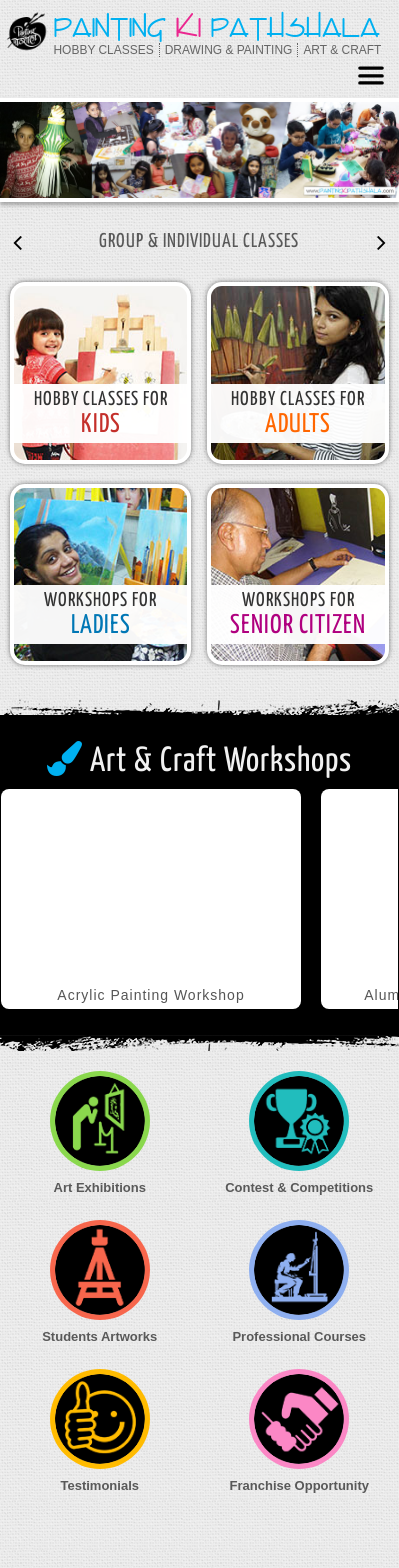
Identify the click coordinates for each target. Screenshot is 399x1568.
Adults (298, 424)
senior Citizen (298, 625)
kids (101, 424)
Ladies (101, 625)
